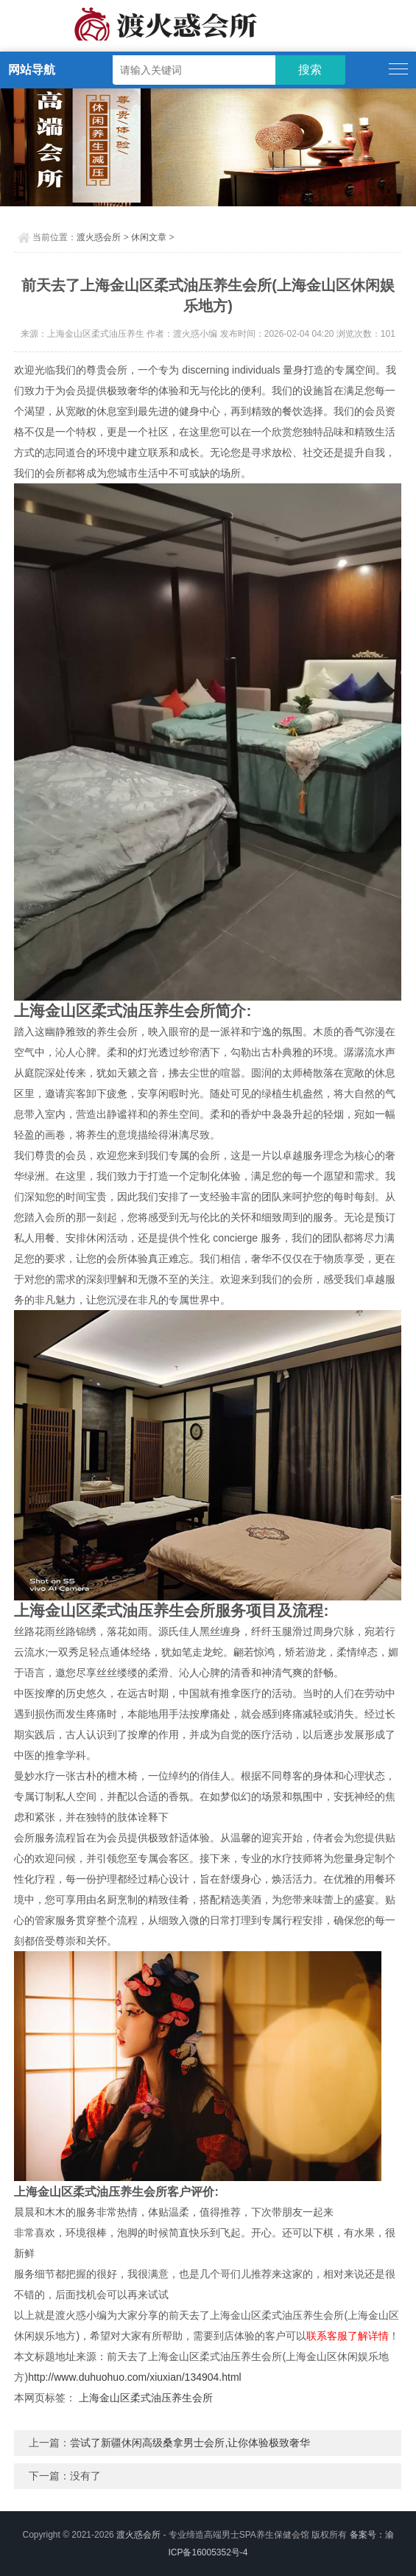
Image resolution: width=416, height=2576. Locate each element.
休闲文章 (148, 237)
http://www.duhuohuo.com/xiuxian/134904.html (135, 2377)
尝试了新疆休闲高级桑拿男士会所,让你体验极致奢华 (190, 2443)
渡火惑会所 (99, 237)
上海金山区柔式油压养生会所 (146, 2398)
